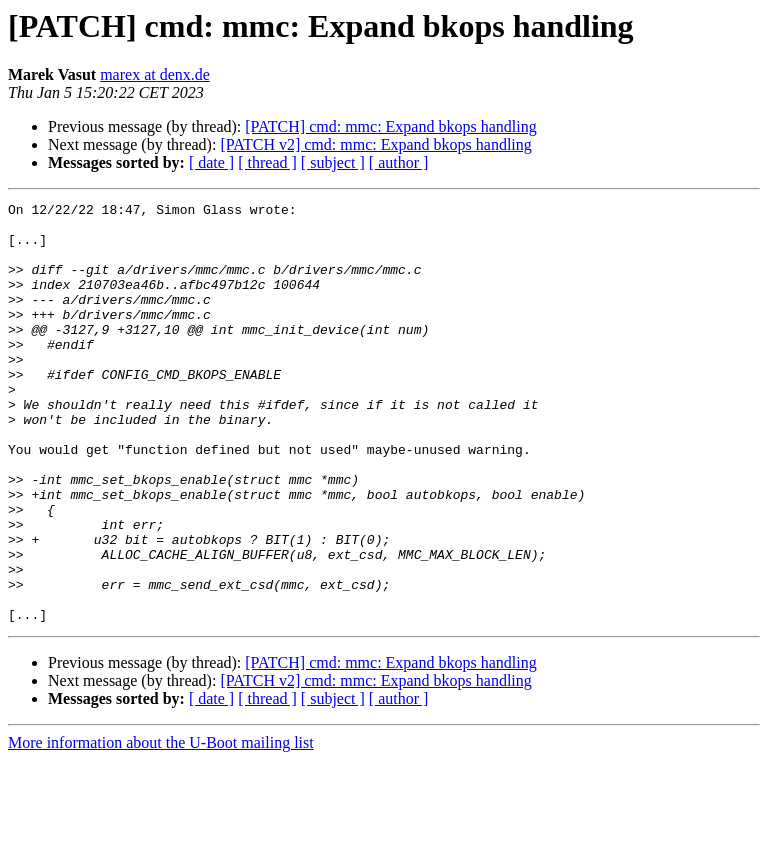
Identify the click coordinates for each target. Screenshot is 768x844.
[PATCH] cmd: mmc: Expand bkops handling (390, 126)
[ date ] (211, 162)
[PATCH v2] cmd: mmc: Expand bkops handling (375, 144)
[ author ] (399, 162)
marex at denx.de (155, 74)
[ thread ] (267, 162)
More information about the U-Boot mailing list (161, 826)
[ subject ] (333, 162)
